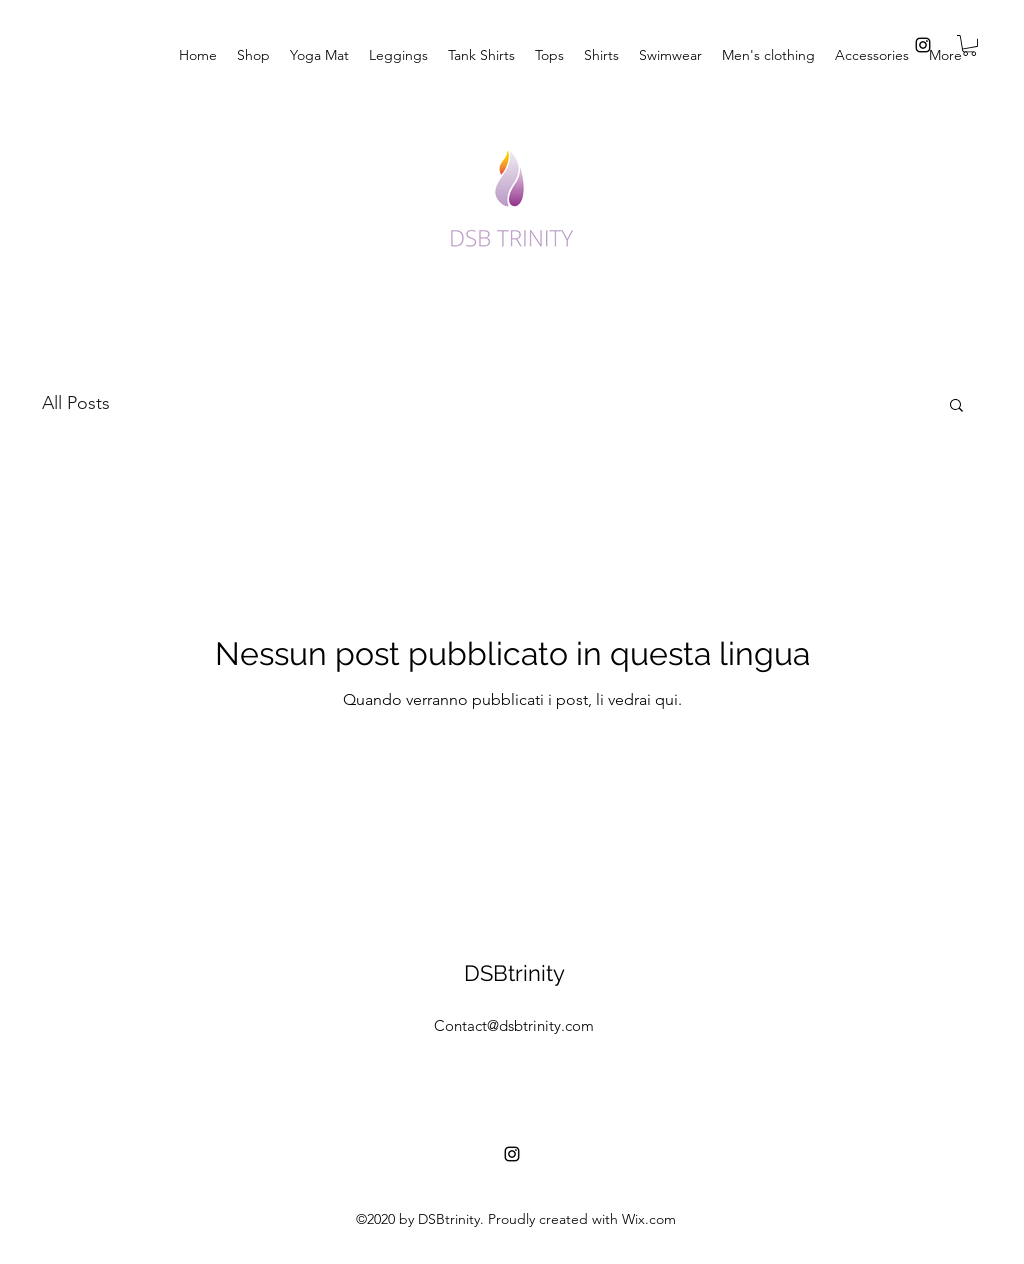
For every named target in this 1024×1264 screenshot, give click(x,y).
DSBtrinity (514, 973)
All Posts (76, 403)
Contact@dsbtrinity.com (514, 1025)
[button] (969, 45)
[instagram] (923, 45)
